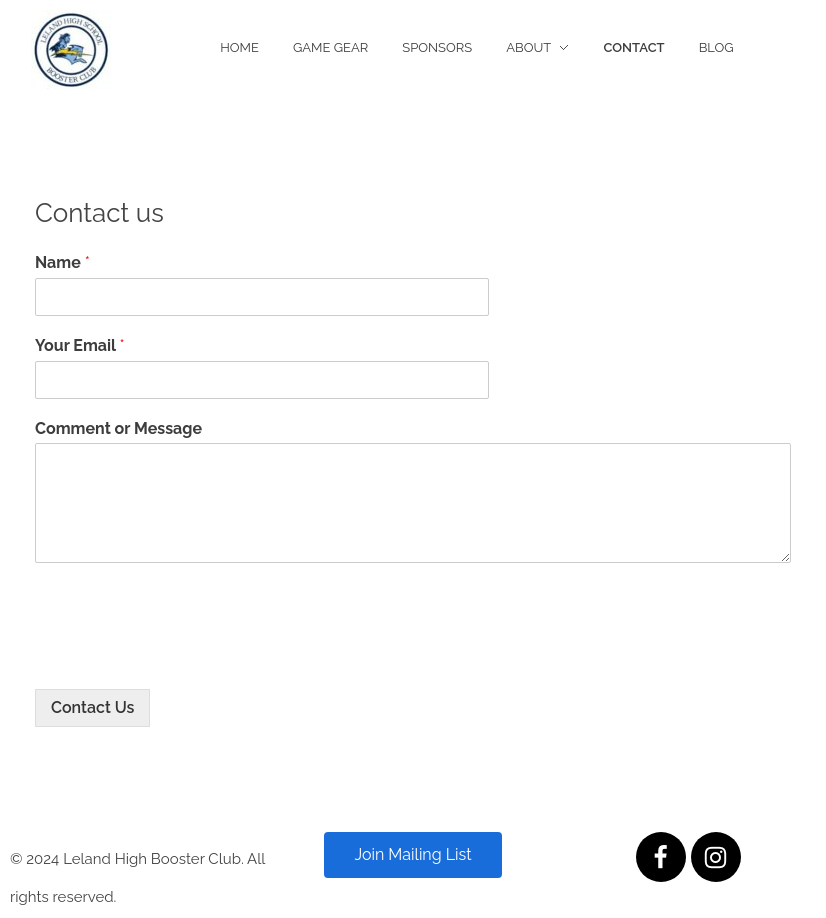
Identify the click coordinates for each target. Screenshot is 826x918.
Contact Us (92, 707)
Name (62, 262)
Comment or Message (118, 428)
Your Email (80, 345)
